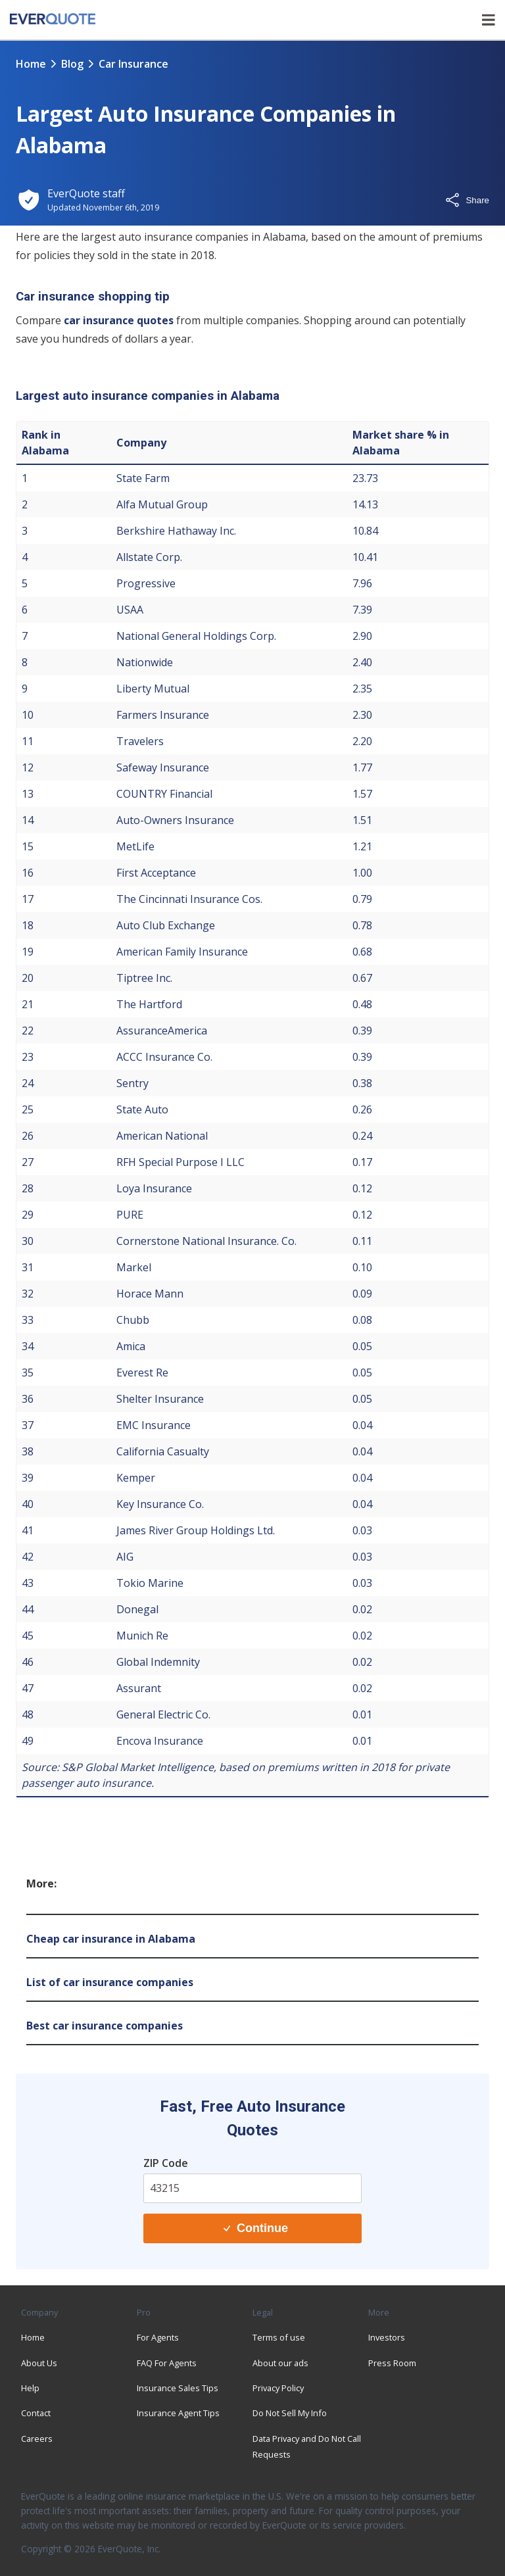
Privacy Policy (278, 2388)
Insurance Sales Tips (177, 2388)
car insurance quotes (119, 320)
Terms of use (278, 2337)
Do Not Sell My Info (289, 2413)
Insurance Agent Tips (178, 2413)
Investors (386, 2337)
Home (31, 64)
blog (72, 64)
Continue (256, 2228)
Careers (37, 2438)
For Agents (158, 2337)
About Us (39, 2363)
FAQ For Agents (167, 2363)
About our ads (280, 2363)
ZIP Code (165, 2163)
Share (467, 200)
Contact (36, 2413)
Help (30, 2388)
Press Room (392, 2363)
